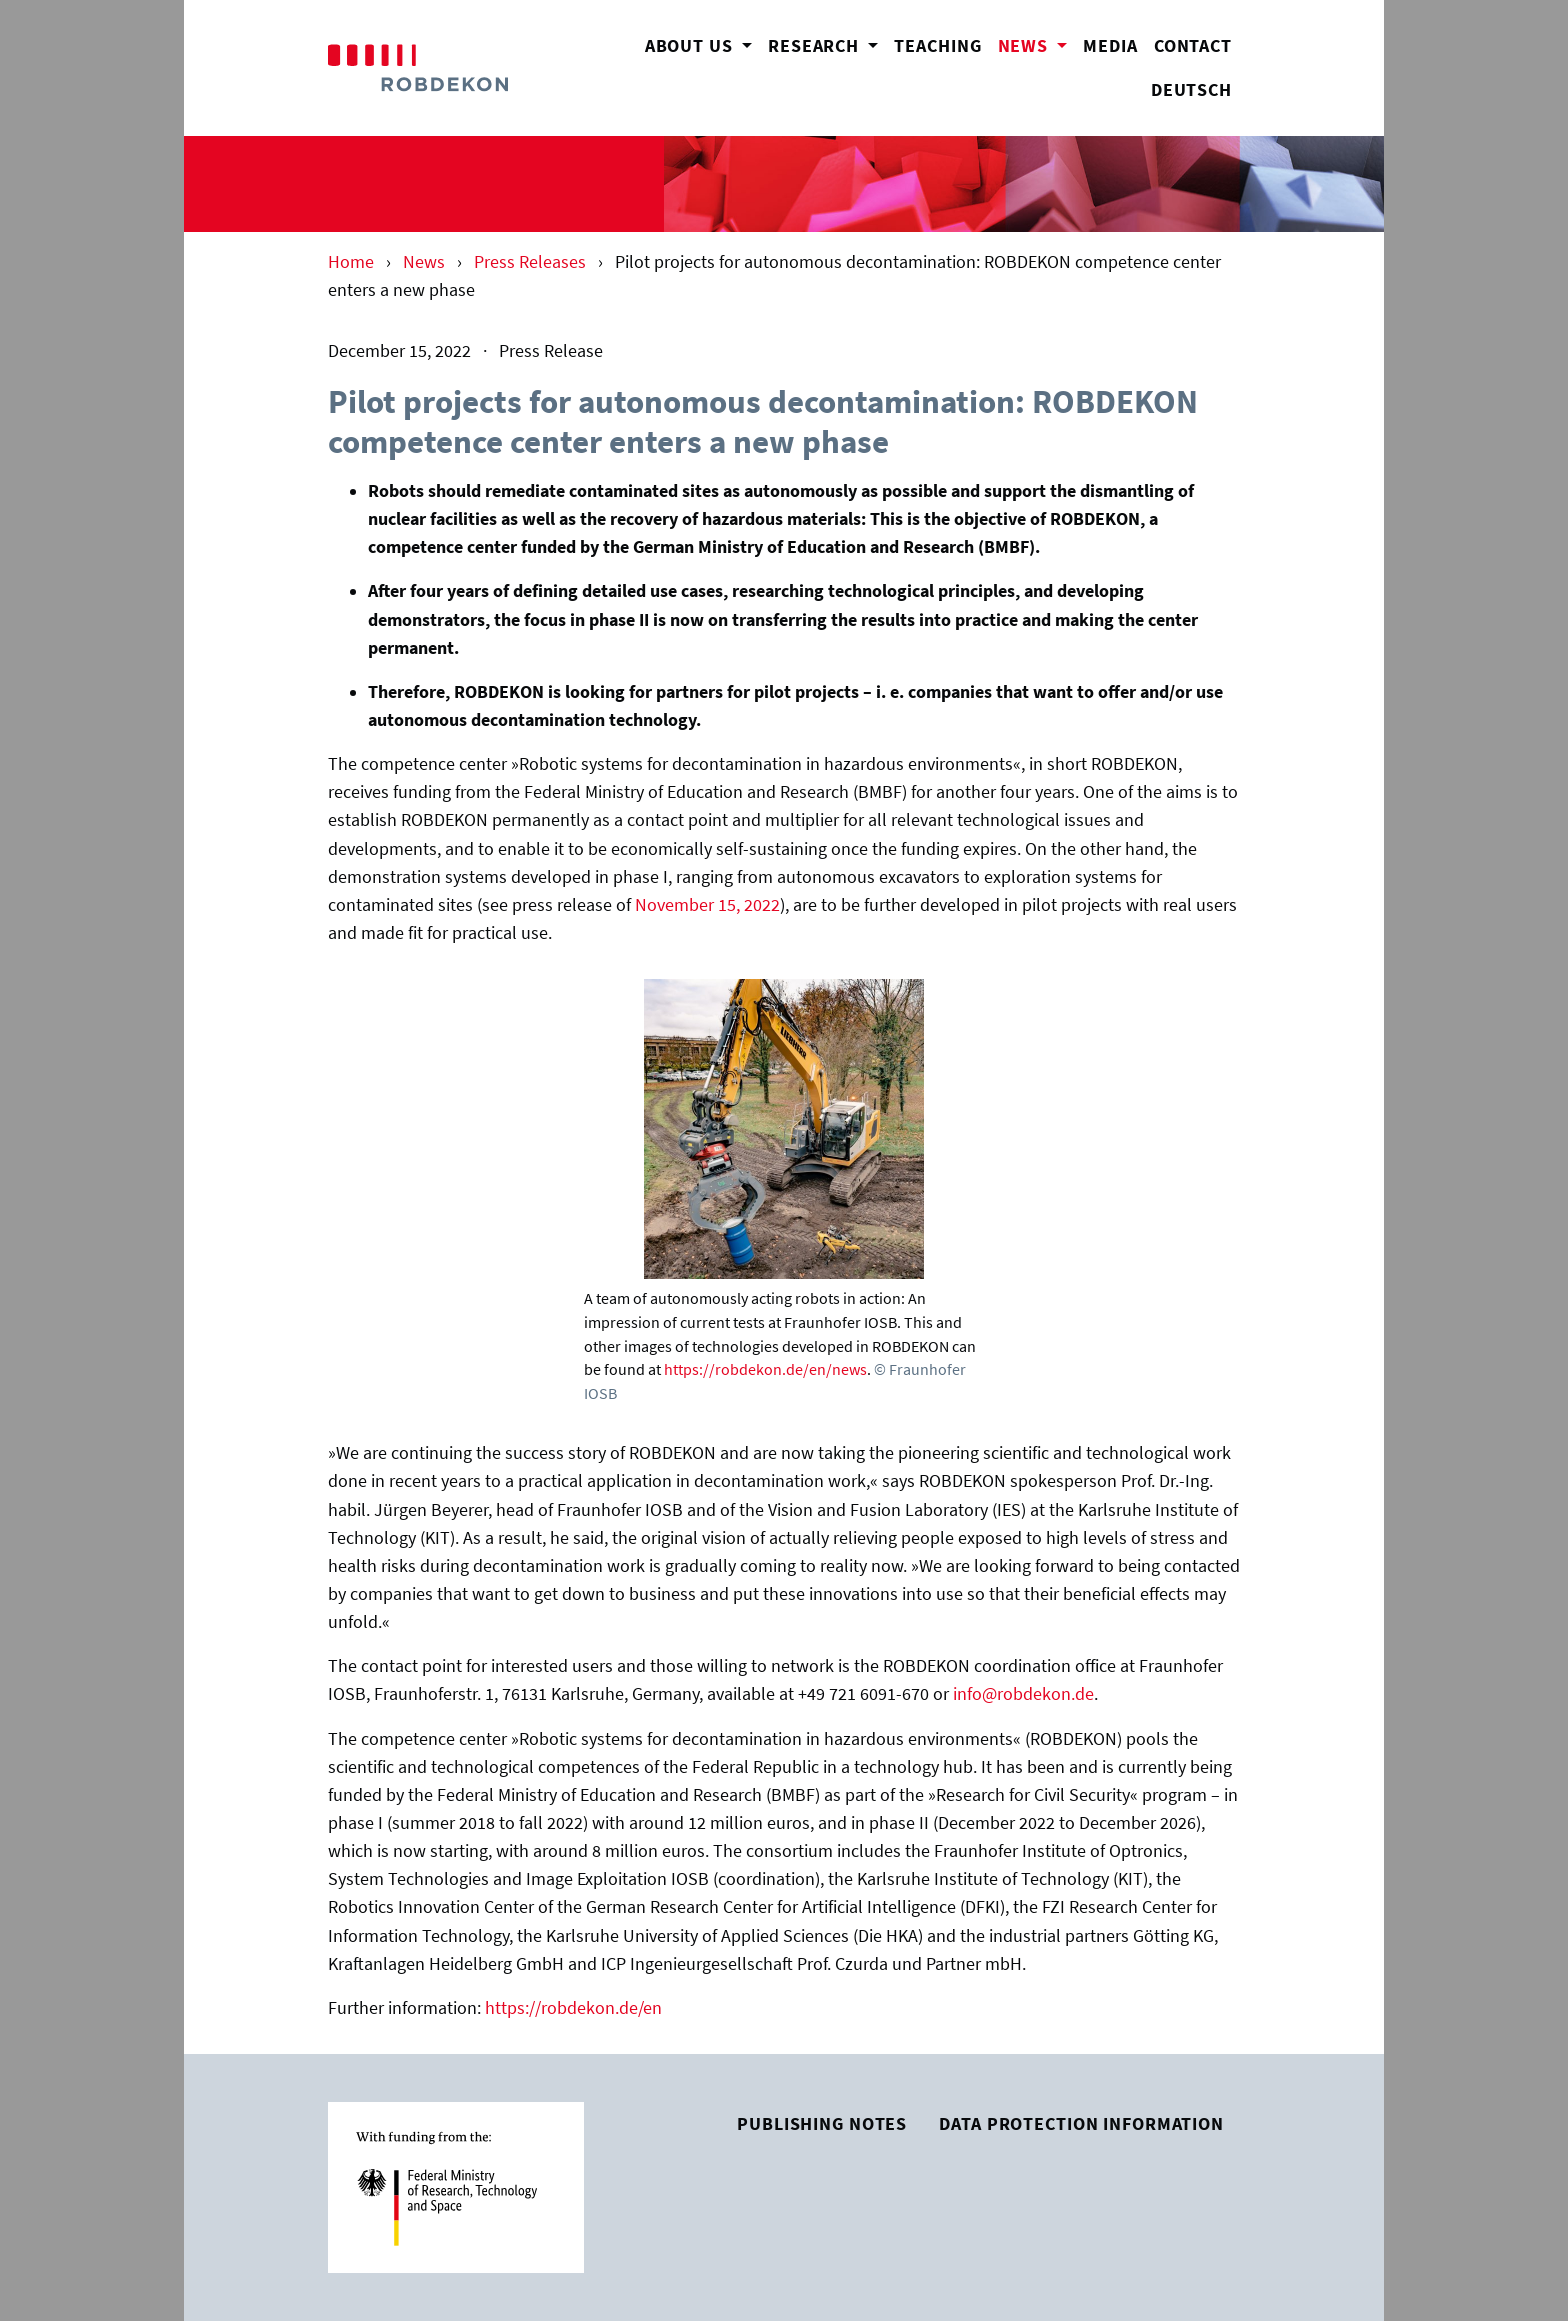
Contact (1193, 46)
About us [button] (691, 46)
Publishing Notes (822, 2124)
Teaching (937, 46)
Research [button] (816, 46)
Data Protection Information (1081, 2124)
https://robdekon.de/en (573, 2008)
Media (1110, 46)
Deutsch (1191, 90)
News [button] (1037, 44)
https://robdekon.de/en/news (765, 1369)
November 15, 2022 (707, 905)
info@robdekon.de (1023, 1694)
